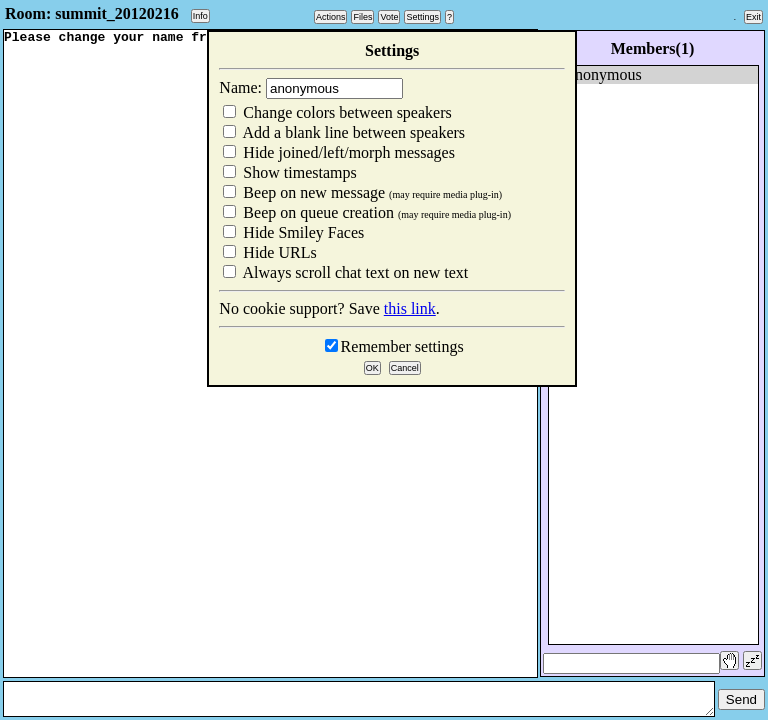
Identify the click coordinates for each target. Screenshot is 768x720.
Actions (331, 17)
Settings (422, 17)
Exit (753, 17)
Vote (389, 17)
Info (200, 16)
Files (362, 17)
